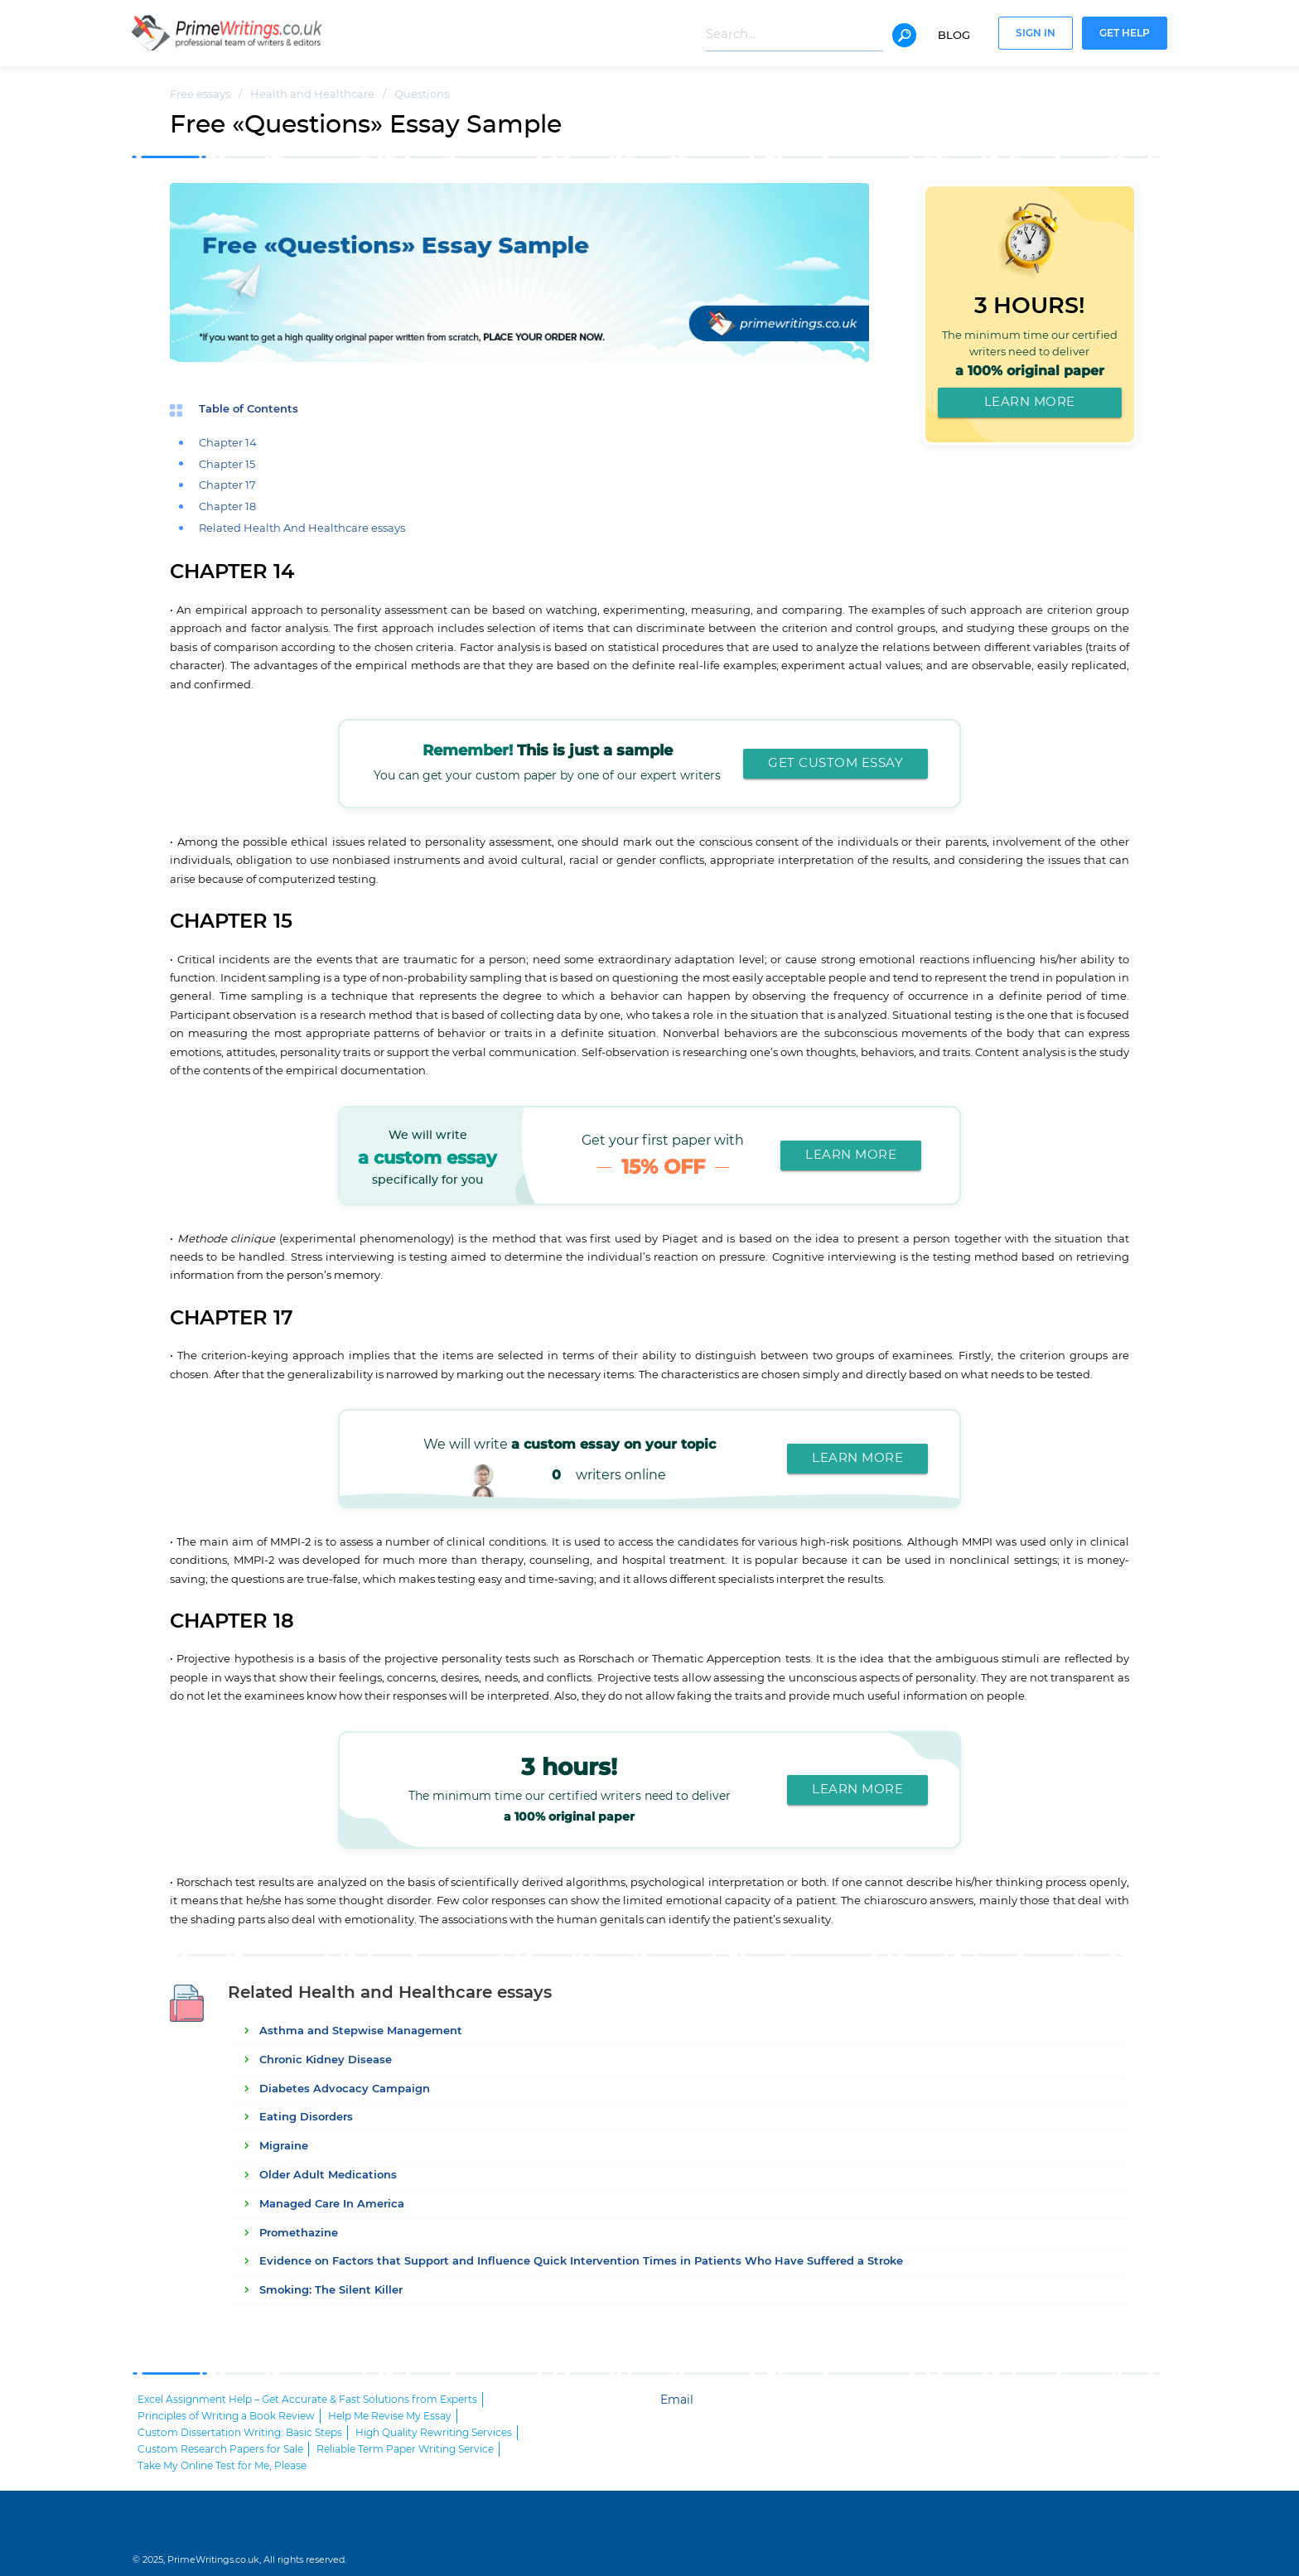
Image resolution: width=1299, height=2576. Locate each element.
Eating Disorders (306, 2117)
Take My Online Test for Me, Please (222, 2466)
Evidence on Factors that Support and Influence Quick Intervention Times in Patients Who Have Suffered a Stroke (581, 2261)
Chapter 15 (227, 465)
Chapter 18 (227, 507)
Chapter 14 (228, 443)
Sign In (1035, 33)
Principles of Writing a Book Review (226, 2416)
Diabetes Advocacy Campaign (344, 2089)
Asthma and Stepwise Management (360, 2031)
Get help (1124, 33)
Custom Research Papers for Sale (220, 2449)
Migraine (283, 2146)
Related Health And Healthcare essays (302, 528)
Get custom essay (835, 763)
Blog (954, 35)
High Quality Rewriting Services (433, 2433)
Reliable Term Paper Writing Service (405, 2449)
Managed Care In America (331, 2204)
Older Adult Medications (328, 2175)
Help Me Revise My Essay (390, 2416)
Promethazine (298, 2233)
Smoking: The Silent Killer (331, 2290)
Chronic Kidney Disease (325, 2060)
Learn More (1029, 402)
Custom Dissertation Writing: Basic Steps (240, 2433)
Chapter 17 (227, 485)
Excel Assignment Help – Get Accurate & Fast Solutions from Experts (307, 2400)
